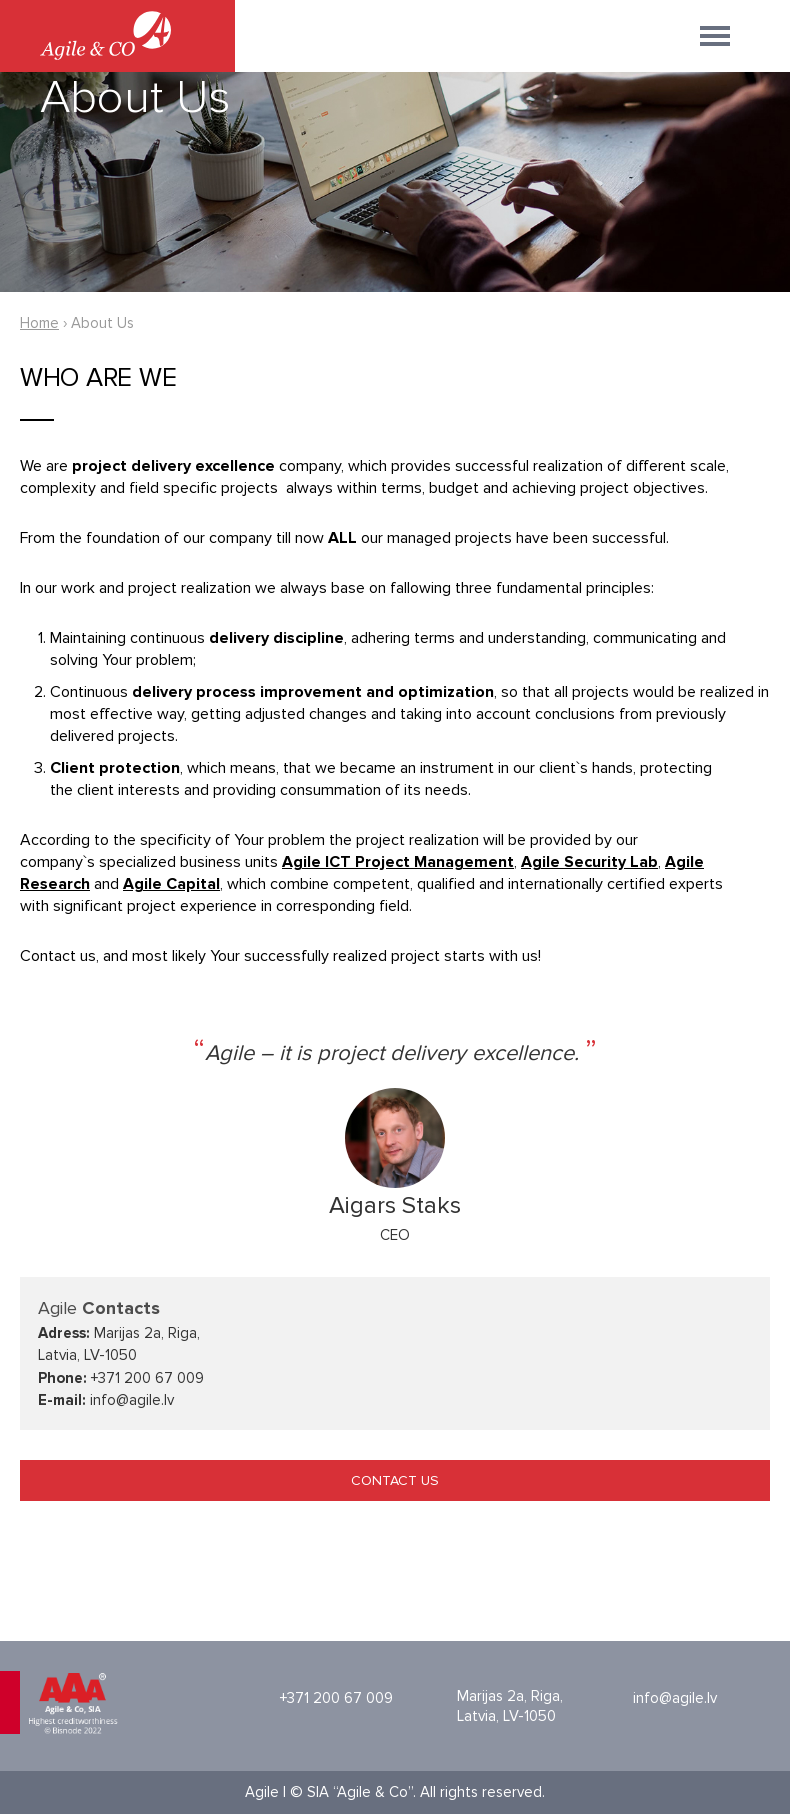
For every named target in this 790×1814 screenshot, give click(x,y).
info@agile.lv (675, 1698)
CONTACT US (395, 1480)
